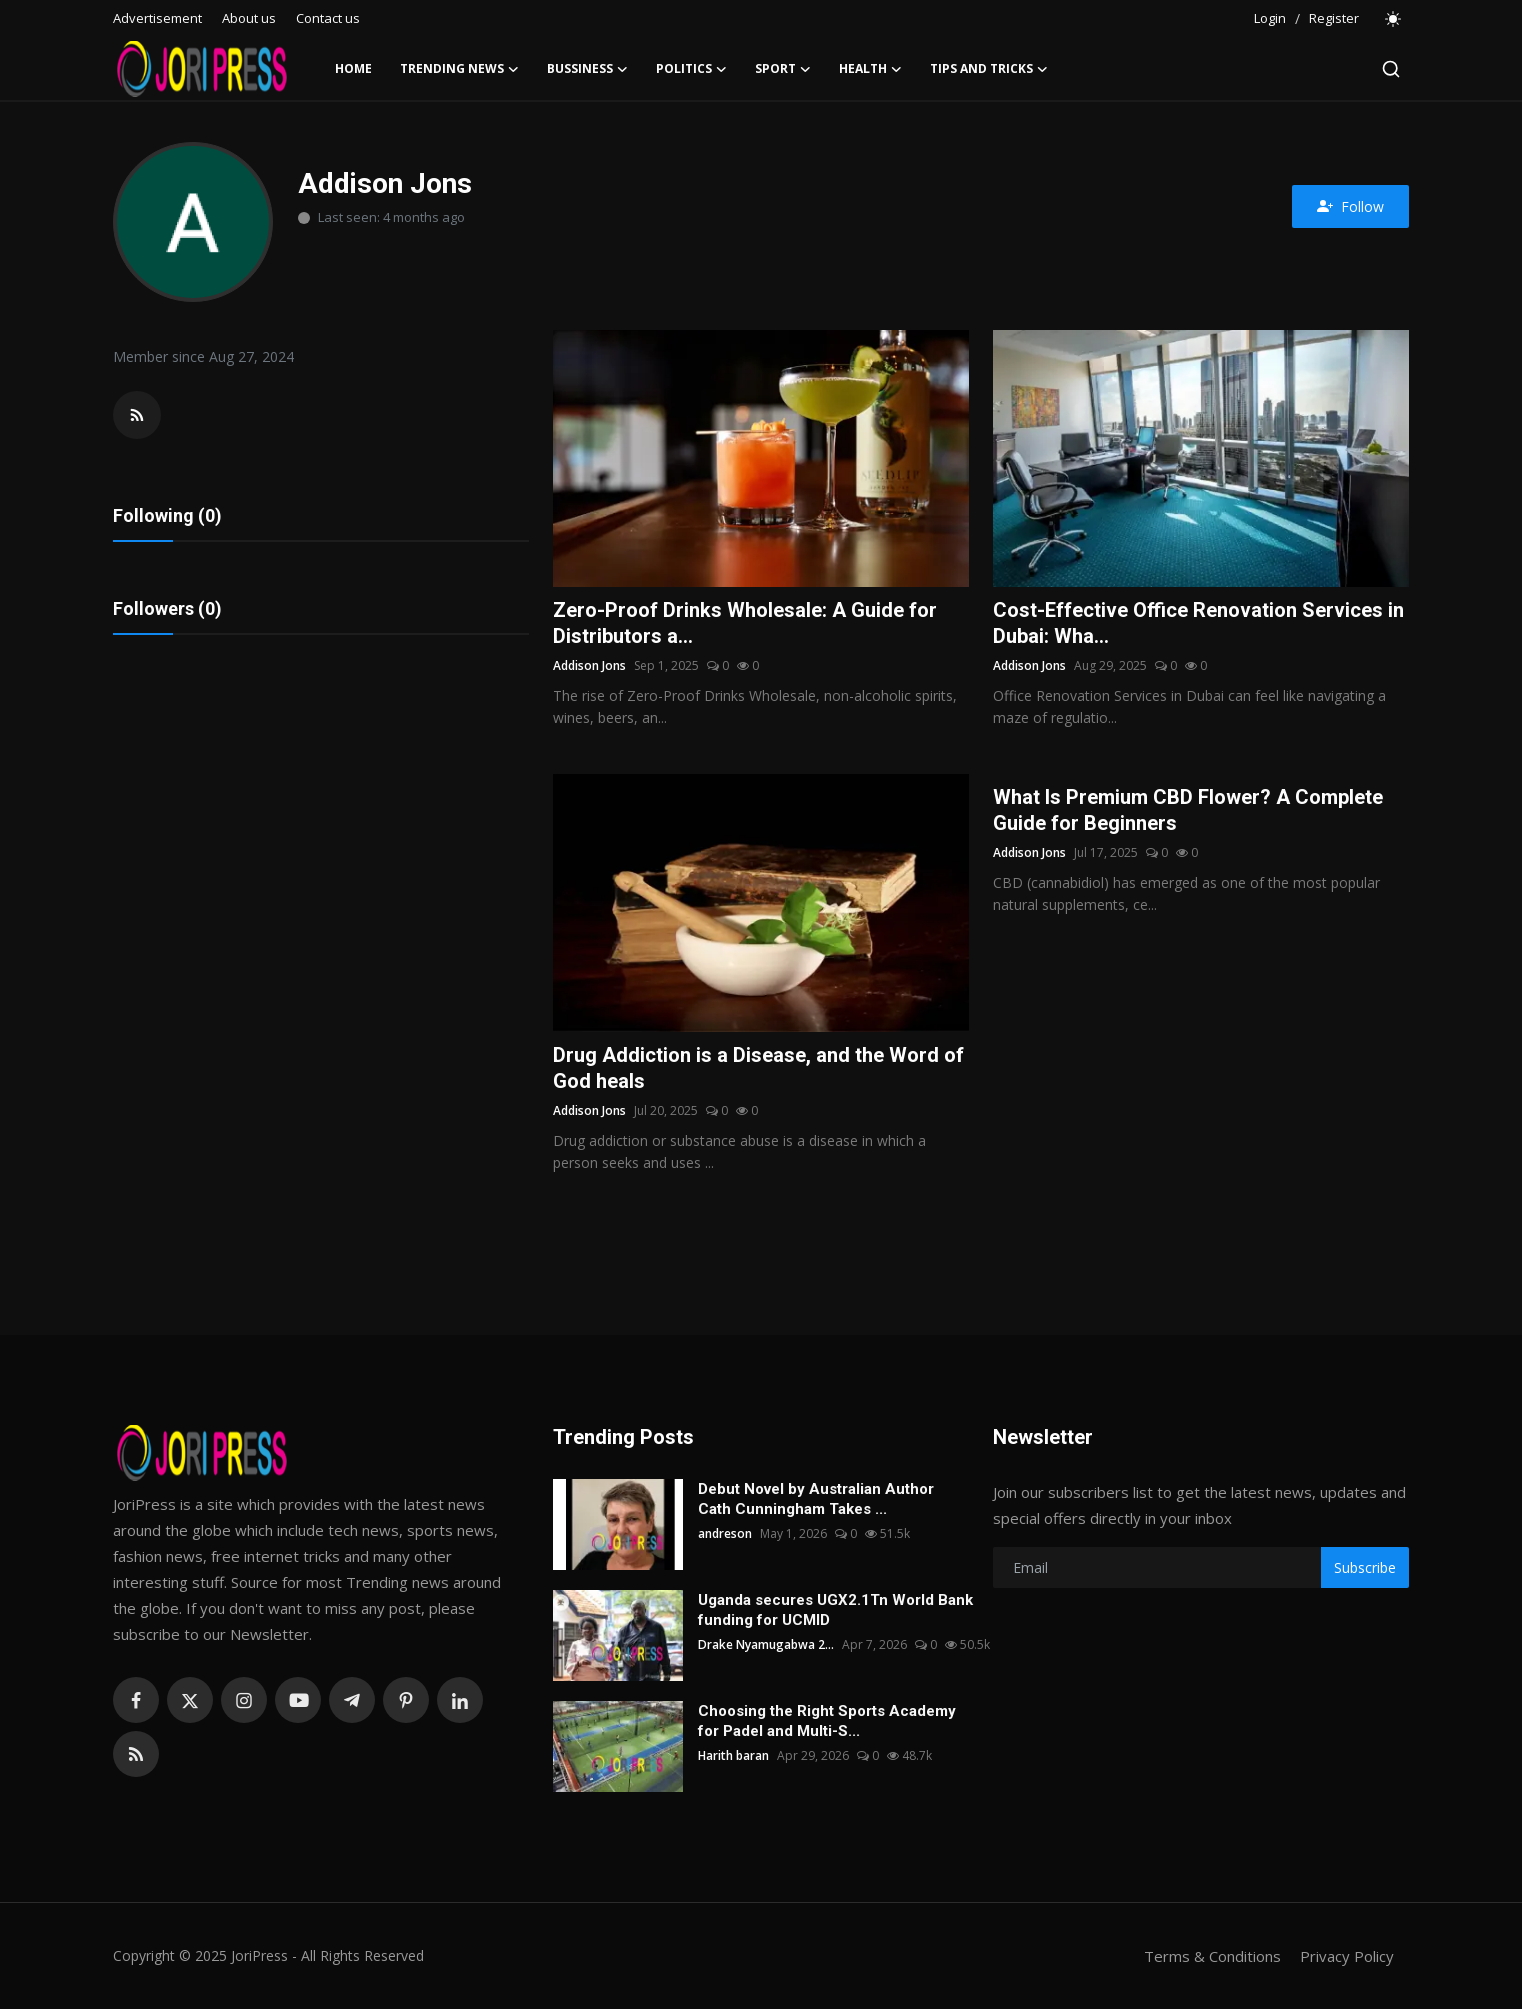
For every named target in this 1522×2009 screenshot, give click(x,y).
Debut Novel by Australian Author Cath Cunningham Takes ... (816, 1499)
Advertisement (157, 18)
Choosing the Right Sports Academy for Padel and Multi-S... (827, 1721)
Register (1334, 18)
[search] (1391, 69)
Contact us (328, 18)
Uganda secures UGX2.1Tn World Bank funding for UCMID (835, 1610)
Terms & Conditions (1212, 1956)
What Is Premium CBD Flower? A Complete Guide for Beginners (1188, 810)
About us (249, 18)
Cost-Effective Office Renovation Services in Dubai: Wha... (1198, 623)
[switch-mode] (1394, 19)
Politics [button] (691, 69)
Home (353, 68)
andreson (725, 1533)
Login (1270, 18)
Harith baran (733, 1755)
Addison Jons (589, 665)
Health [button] (870, 69)
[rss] (136, 1754)
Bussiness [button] (587, 69)
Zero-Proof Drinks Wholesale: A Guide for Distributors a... (745, 623)
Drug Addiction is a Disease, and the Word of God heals (758, 1068)
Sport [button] (783, 69)
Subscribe (1365, 1567)
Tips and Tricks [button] (989, 69)
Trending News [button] (459, 69)
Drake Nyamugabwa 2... (766, 1644)
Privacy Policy (1347, 1956)
